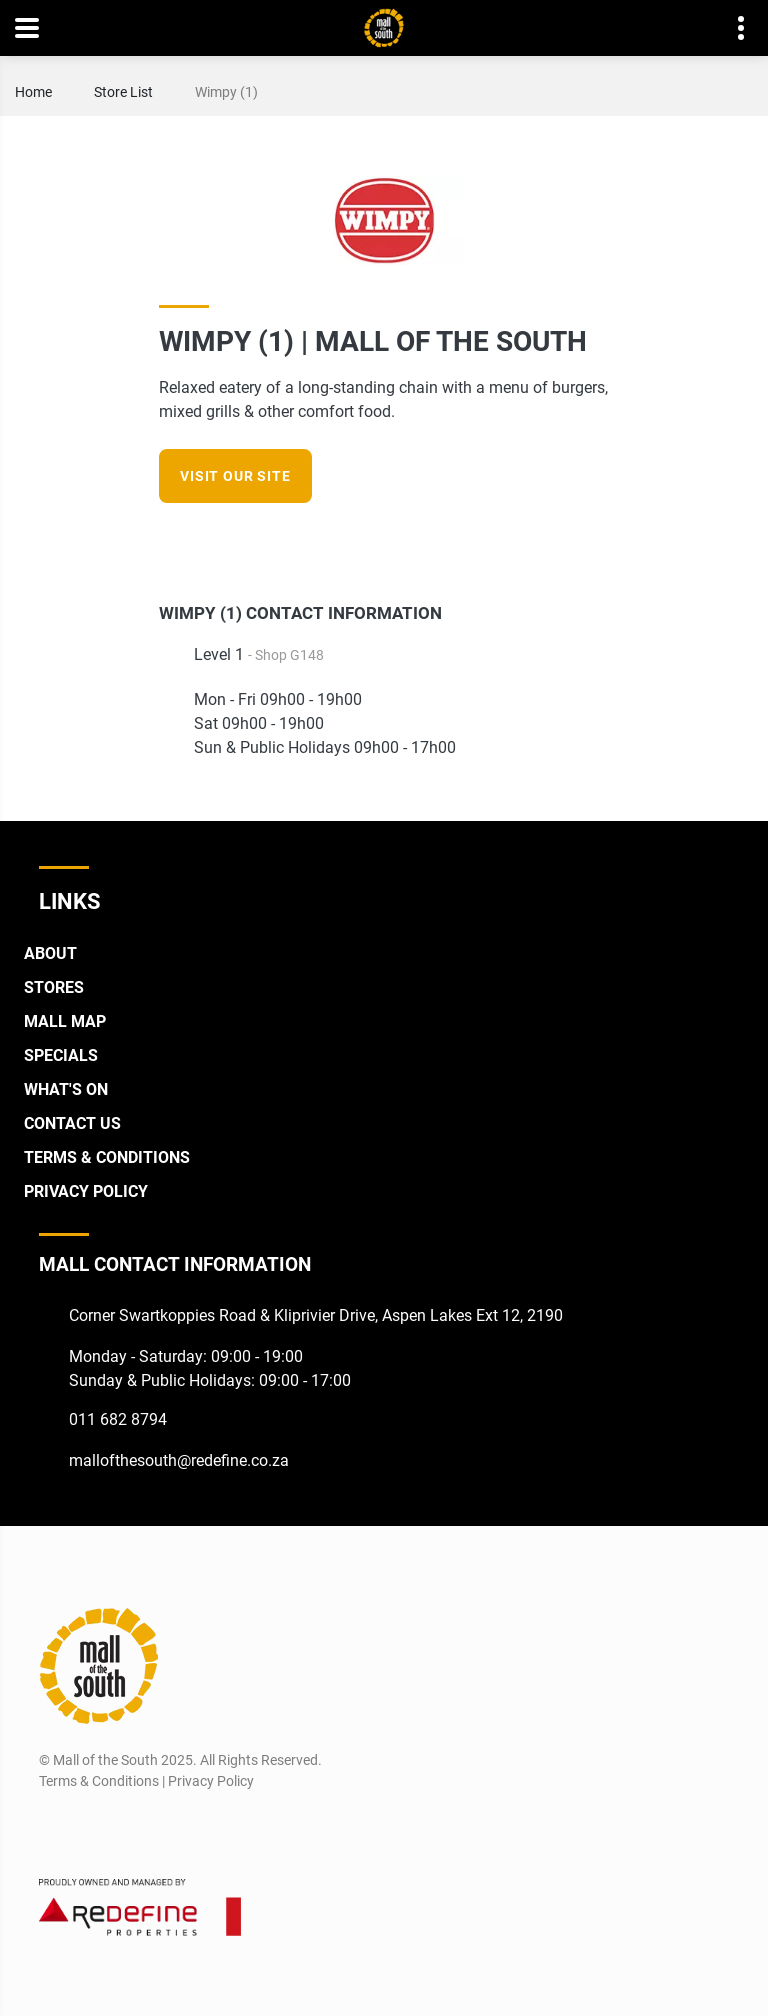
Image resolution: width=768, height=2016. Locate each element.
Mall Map (65, 1021)
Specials (61, 1055)
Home (33, 92)
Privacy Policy (86, 1191)
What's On (66, 1089)
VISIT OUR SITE (235, 476)
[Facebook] (558, 541)
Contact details (730, 28)
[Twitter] (126, 1829)
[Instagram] (595, 541)
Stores (54, 987)
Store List (123, 92)
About (50, 953)
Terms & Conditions (107, 1157)
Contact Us (72, 1123)
